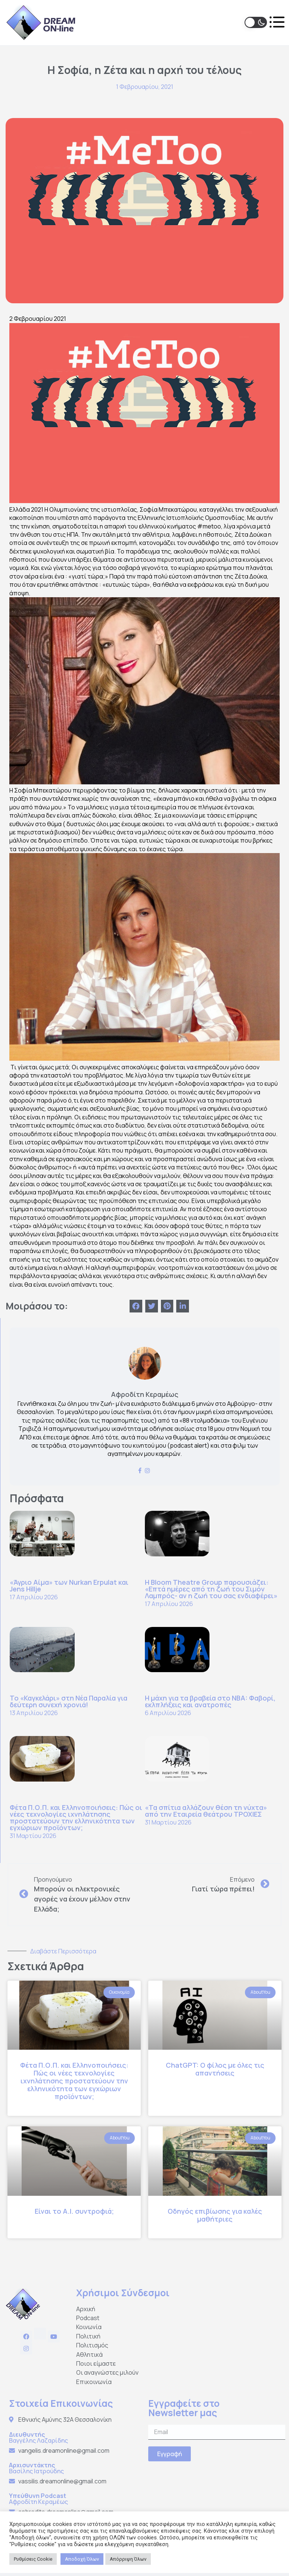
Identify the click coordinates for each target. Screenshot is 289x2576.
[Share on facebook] (136, 1304)
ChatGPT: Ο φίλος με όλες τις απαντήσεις (215, 2067)
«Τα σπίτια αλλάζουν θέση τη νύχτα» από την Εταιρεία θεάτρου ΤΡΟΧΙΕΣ (206, 1809)
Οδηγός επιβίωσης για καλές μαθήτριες (215, 2213)
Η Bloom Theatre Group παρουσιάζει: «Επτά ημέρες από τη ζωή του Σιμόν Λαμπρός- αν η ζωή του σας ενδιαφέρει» (211, 1587)
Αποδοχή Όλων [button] (82, 2559)
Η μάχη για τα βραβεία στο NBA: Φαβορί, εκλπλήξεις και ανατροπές (210, 1700)
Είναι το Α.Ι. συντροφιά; (74, 2209)
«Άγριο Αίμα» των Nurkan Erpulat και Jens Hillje (69, 1584)
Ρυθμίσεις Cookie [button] (33, 2559)
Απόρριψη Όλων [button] (128, 2559)
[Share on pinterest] (167, 1304)
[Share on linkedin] (182, 1304)
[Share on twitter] (151, 1304)
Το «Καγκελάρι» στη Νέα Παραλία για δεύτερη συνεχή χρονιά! (69, 1700)
